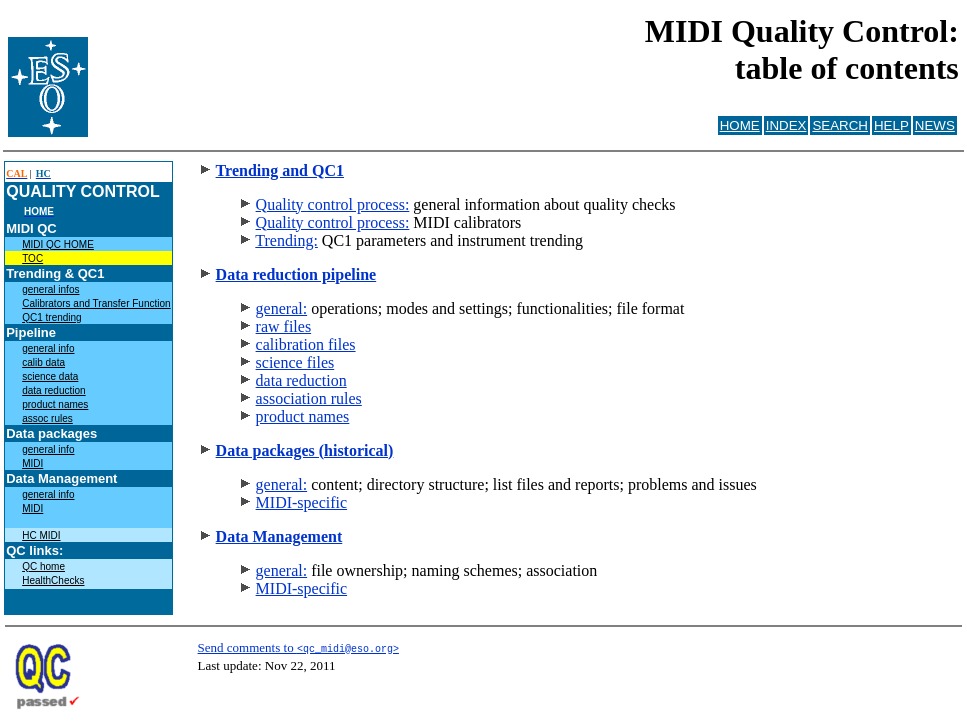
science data (50, 376)
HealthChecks (53, 580)
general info (48, 348)
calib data (43, 362)
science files (295, 362)
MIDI (32, 463)
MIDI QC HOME (58, 244)
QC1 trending (51, 317)
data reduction (53, 390)
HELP (891, 125)
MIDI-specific (302, 502)
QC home (43, 566)
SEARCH (840, 125)
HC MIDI (41, 535)
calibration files (306, 344)
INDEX (786, 125)
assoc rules (47, 418)
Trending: (286, 240)
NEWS (935, 125)
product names (55, 404)
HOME (740, 125)
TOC (32, 258)
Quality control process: (333, 204)
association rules (309, 398)
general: (282, 308)
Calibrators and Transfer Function (96, 303)
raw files (284, 326)
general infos (50, 289)
